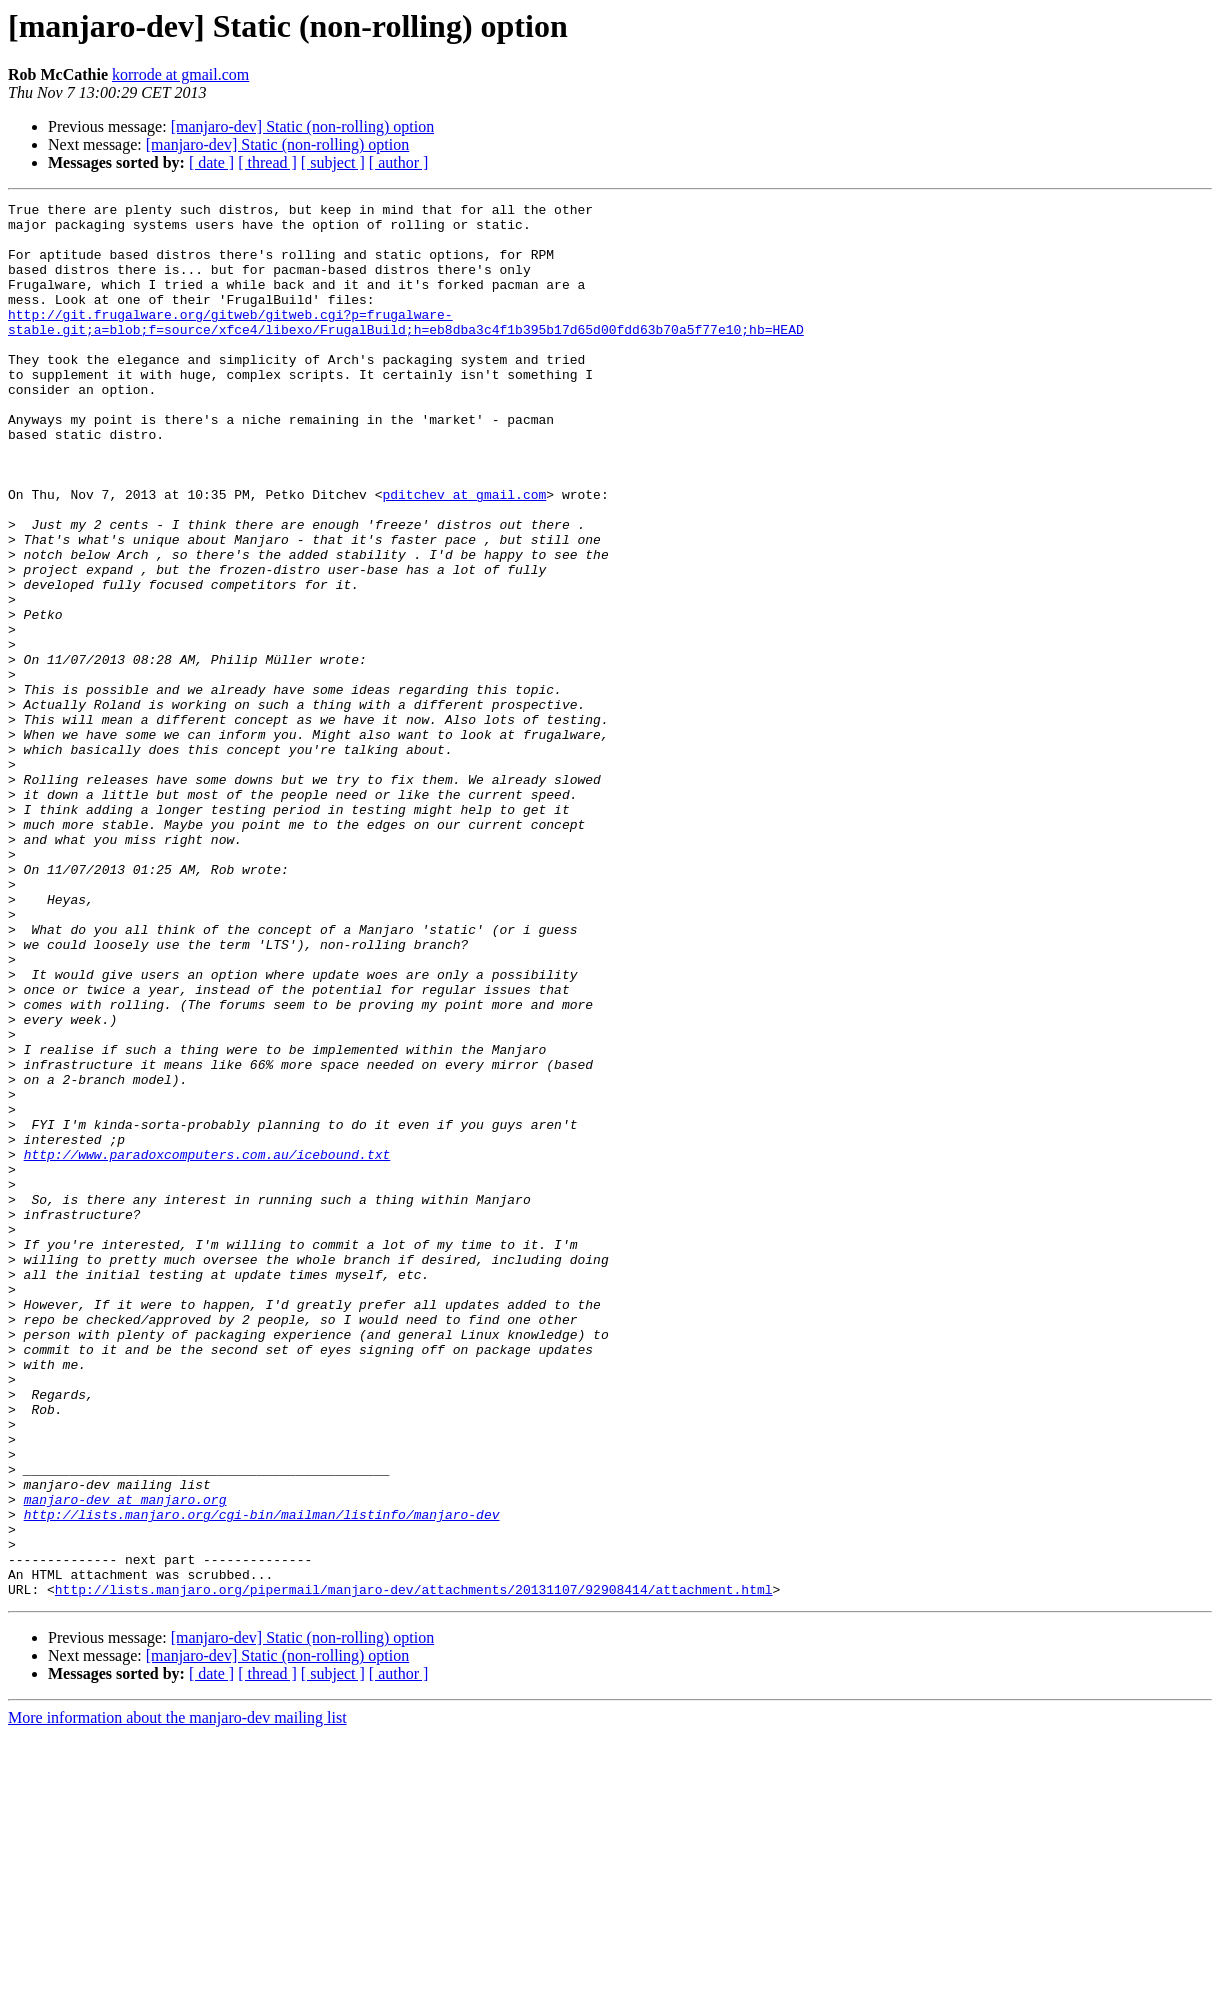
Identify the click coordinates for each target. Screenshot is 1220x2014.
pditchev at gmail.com (464, 554)
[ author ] (399, 162)
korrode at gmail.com (180, 74)
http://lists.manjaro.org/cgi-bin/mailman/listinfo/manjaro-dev (262, 1778)
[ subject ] (333, 162)
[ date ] (211, 162)
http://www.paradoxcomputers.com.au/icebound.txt (207, 1346)
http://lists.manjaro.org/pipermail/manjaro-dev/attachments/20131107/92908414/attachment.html (414, 1868)
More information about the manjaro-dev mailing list (177, 1996)
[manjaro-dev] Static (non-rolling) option (302, 126)
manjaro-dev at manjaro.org (125, 1760)
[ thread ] (267, 162)
